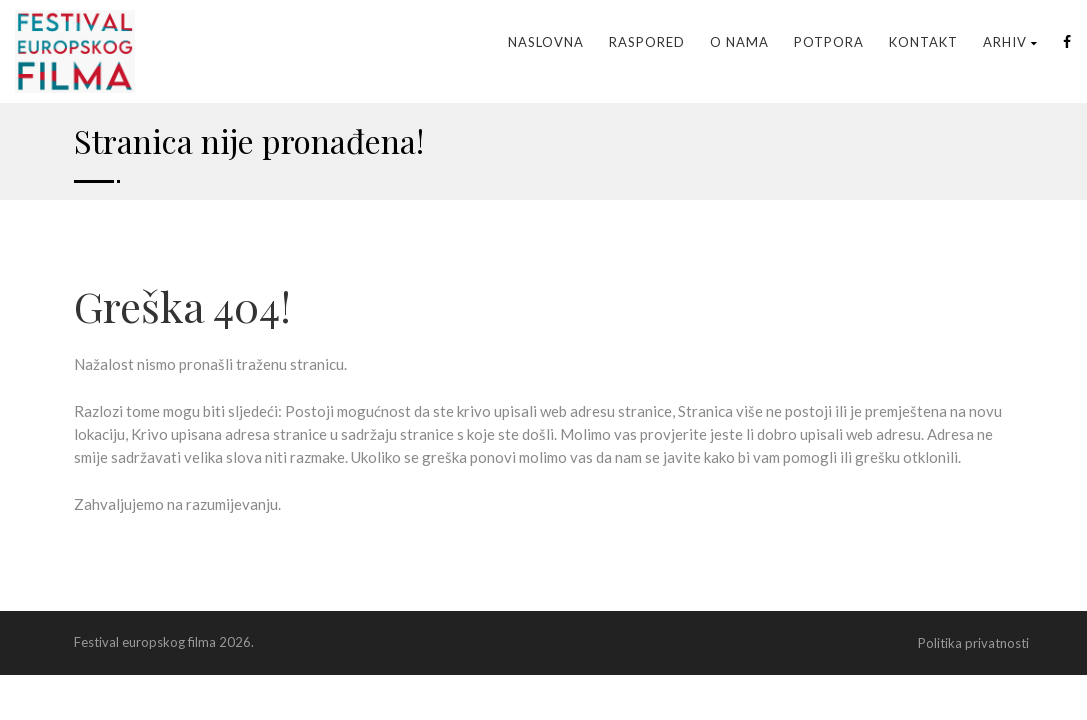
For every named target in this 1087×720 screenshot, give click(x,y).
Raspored (647, 42)
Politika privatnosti (973, 643)
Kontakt (923, 42)
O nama (739, 42)
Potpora (829, 42)
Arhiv (1010, 42)
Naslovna (546, 42)
